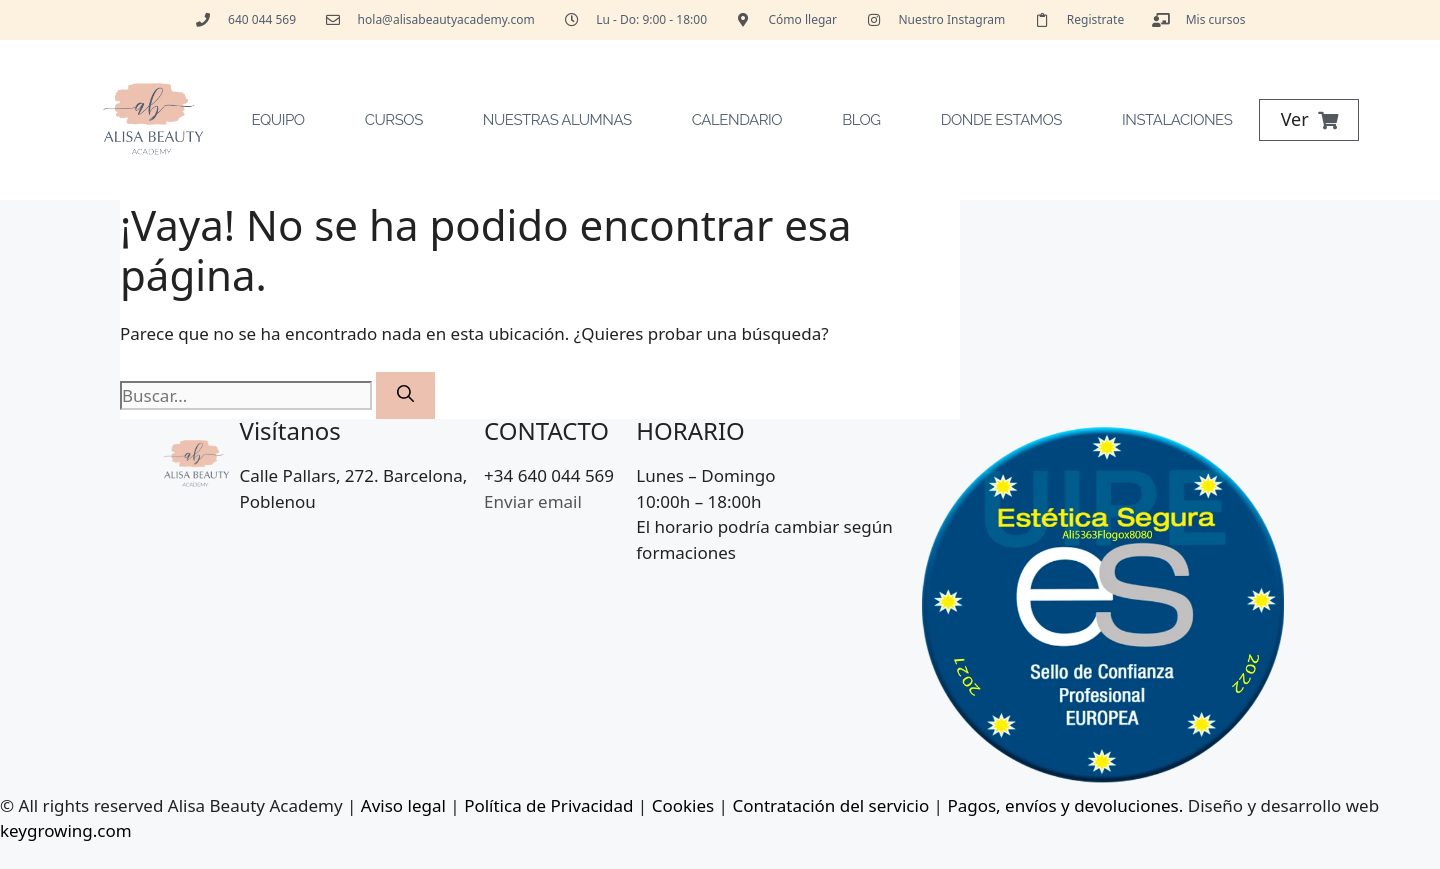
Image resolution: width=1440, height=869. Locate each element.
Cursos (394, 120)
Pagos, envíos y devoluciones (1062, 805)
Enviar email (533, 501)
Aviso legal (403, 805)
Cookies (683, 805)
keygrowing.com (66, 830)
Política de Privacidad (548, 805)
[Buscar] (405, 396)
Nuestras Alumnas (557, 120)
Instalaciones (1177, 120)
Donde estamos (1001, 120)
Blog (861, 120)
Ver (1295, 119)
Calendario (737, 120)
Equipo (278, 120)
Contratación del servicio (830, 805)
